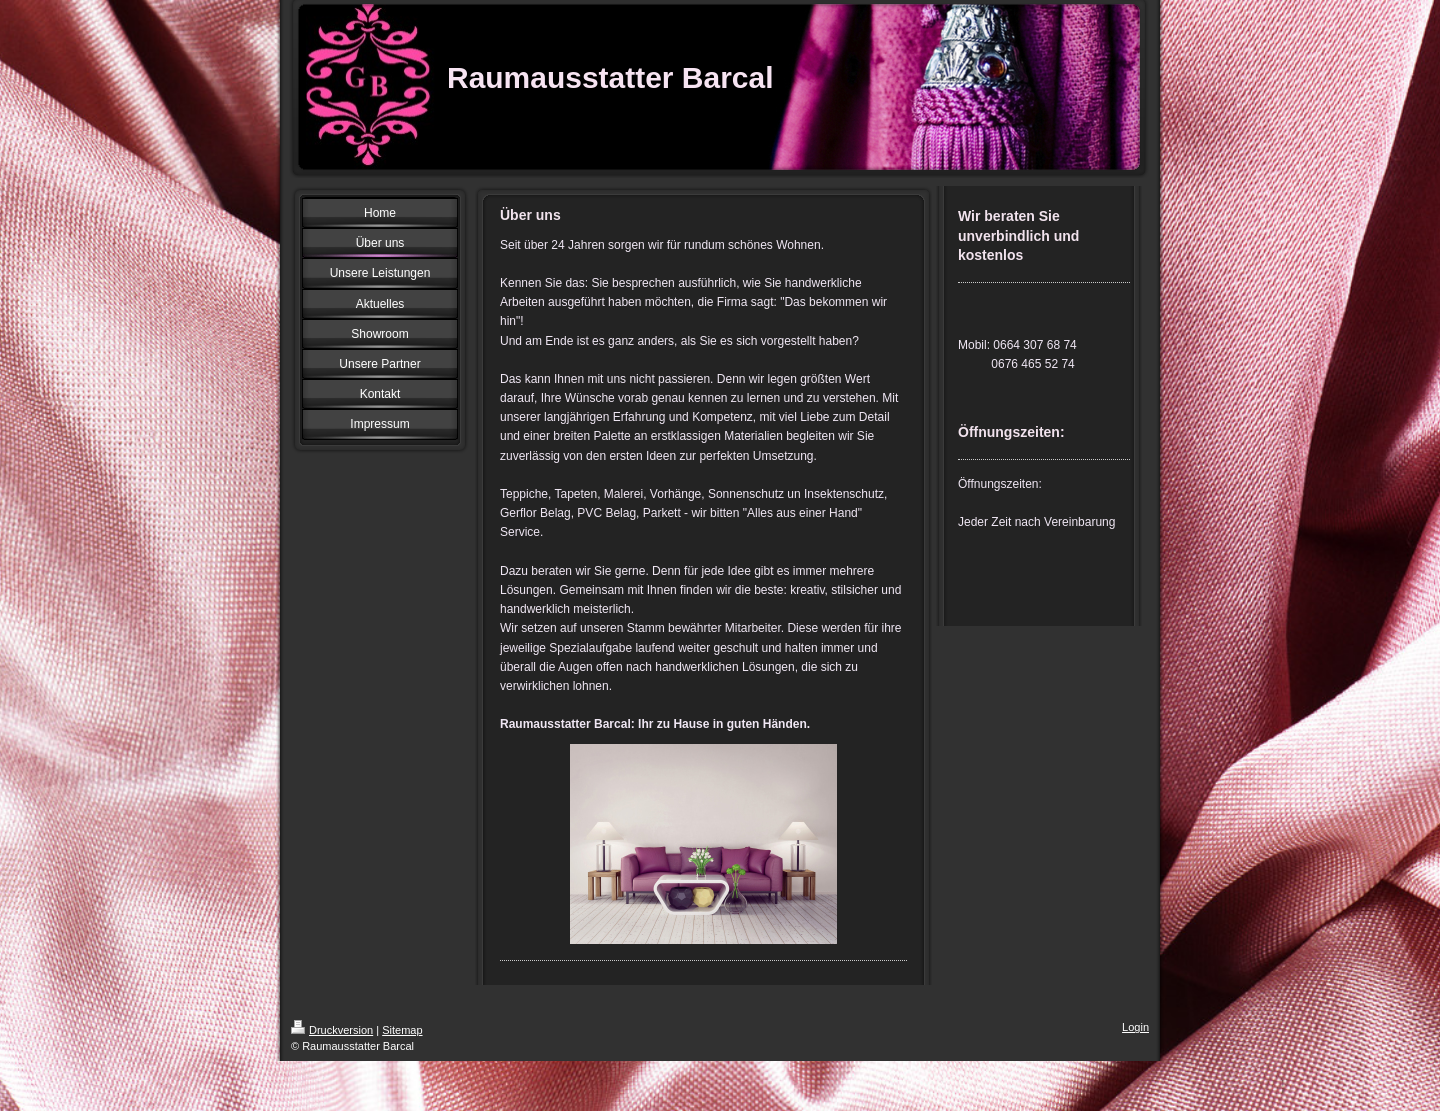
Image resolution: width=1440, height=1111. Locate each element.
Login (1135, 1027)
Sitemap (402, 1030)
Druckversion (332, 1030)
